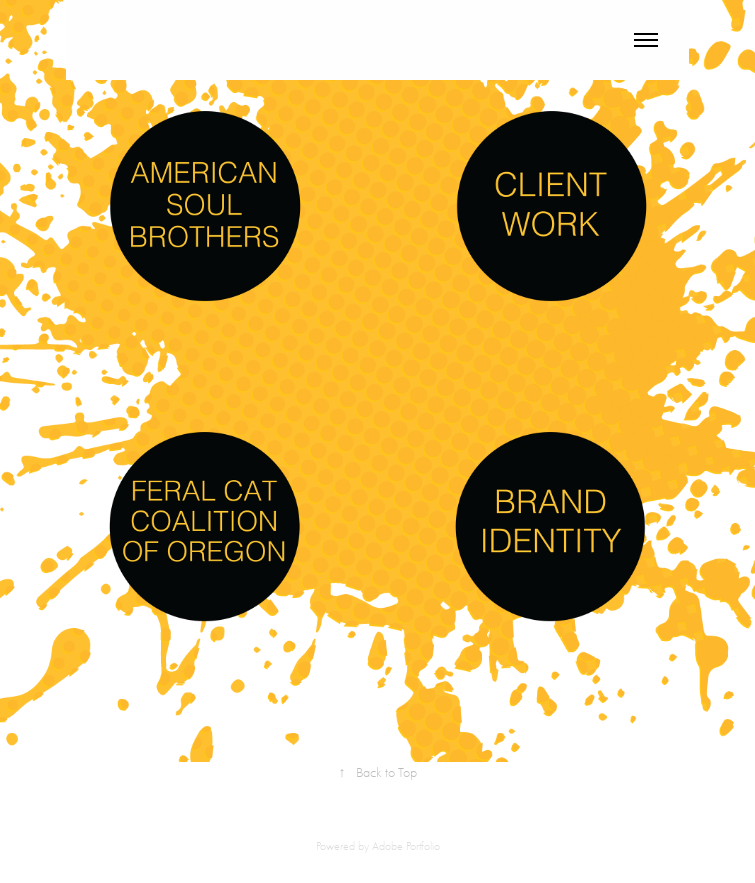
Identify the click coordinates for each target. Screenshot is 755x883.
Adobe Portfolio (406, 846)
